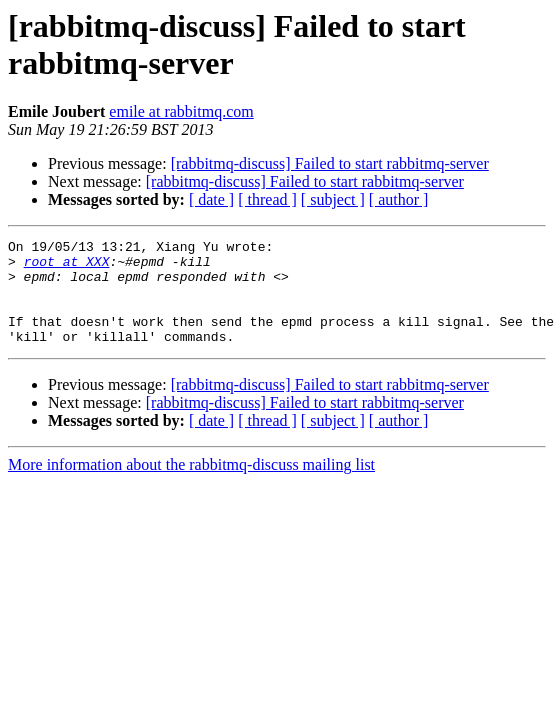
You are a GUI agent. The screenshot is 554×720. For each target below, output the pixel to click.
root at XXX (67, 267)
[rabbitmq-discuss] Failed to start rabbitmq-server (330, 163)
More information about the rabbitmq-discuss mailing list (191, 485)
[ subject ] (333, 199)
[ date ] (211, 199)
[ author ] (399, 199)
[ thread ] (267, 199)
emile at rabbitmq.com (181, 111)
